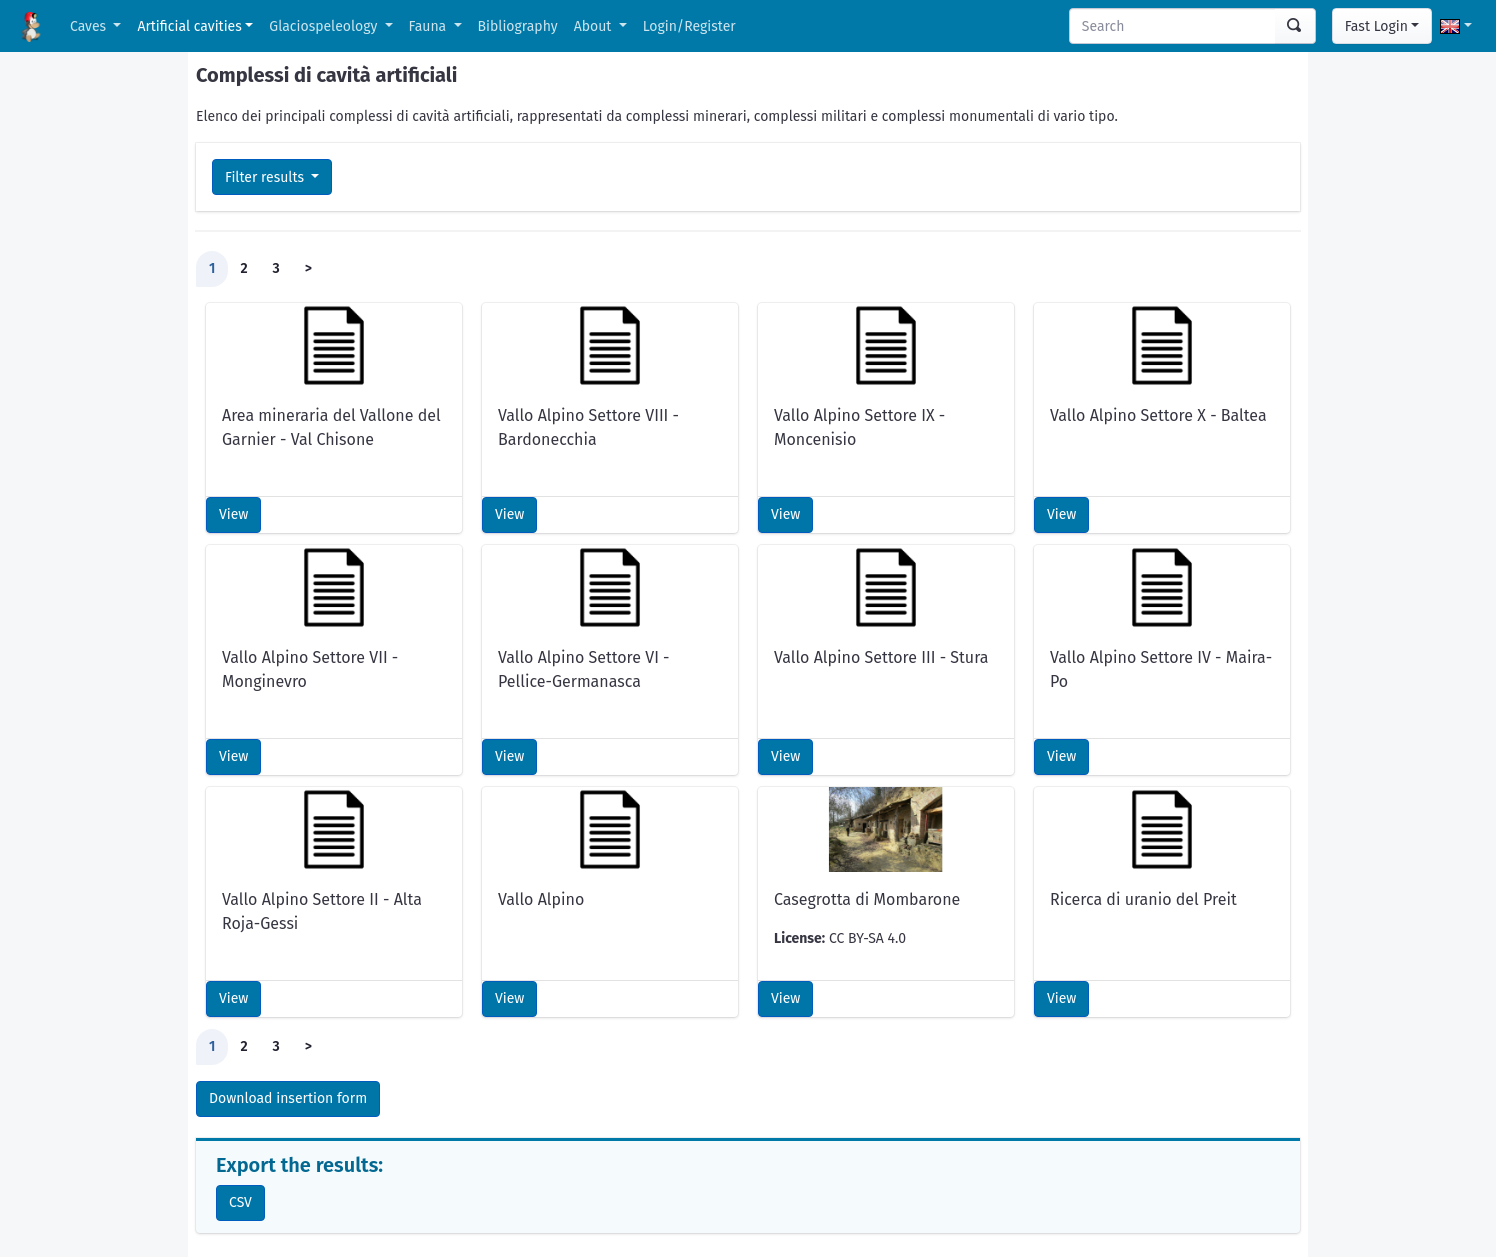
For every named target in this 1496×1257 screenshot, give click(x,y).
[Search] (1173, 26)
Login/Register (689, 26)
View (233, 514)
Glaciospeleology (325, 26)
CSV (240, 1202)
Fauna (429, 26)
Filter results (266, 177)
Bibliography (518, 26)
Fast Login (1376, 26)
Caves (90, 26)
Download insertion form (288, 1098)
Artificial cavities (189, 26)
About (594, 26)
